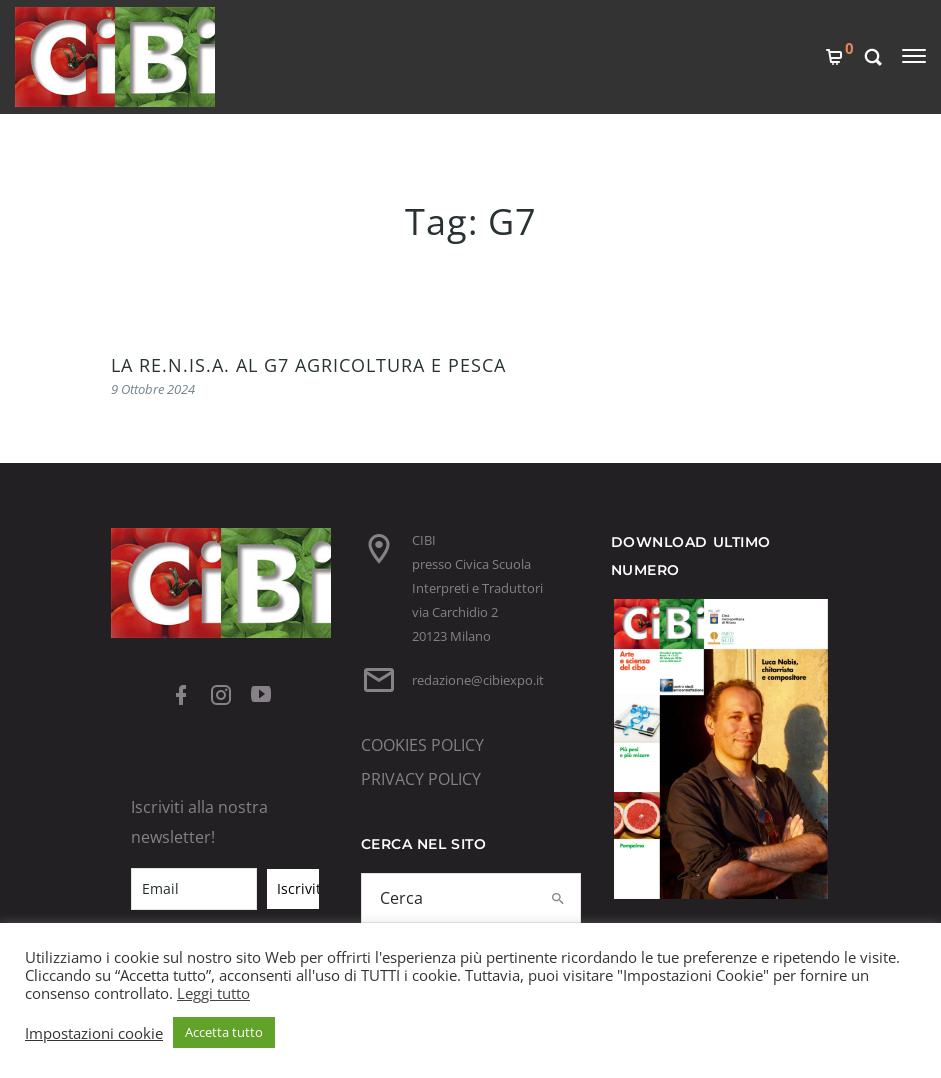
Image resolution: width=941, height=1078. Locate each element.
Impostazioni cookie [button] (94, 1033)
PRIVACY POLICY (421, 779)
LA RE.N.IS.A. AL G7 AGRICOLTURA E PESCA (308, 365)
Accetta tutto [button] (224, 1032)
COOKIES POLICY (422, 745)
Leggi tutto (213, 993)
